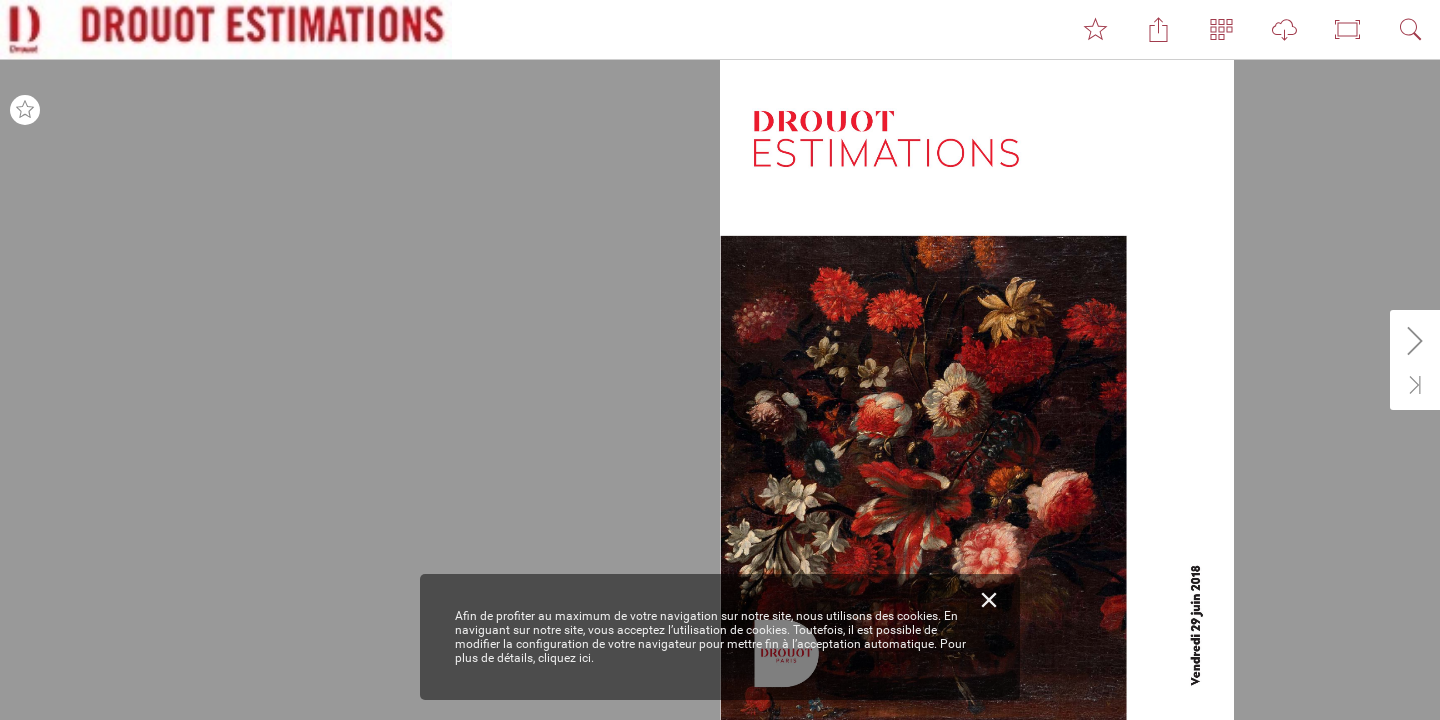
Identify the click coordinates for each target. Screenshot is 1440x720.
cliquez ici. (566, 658)
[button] (1095, 30)
